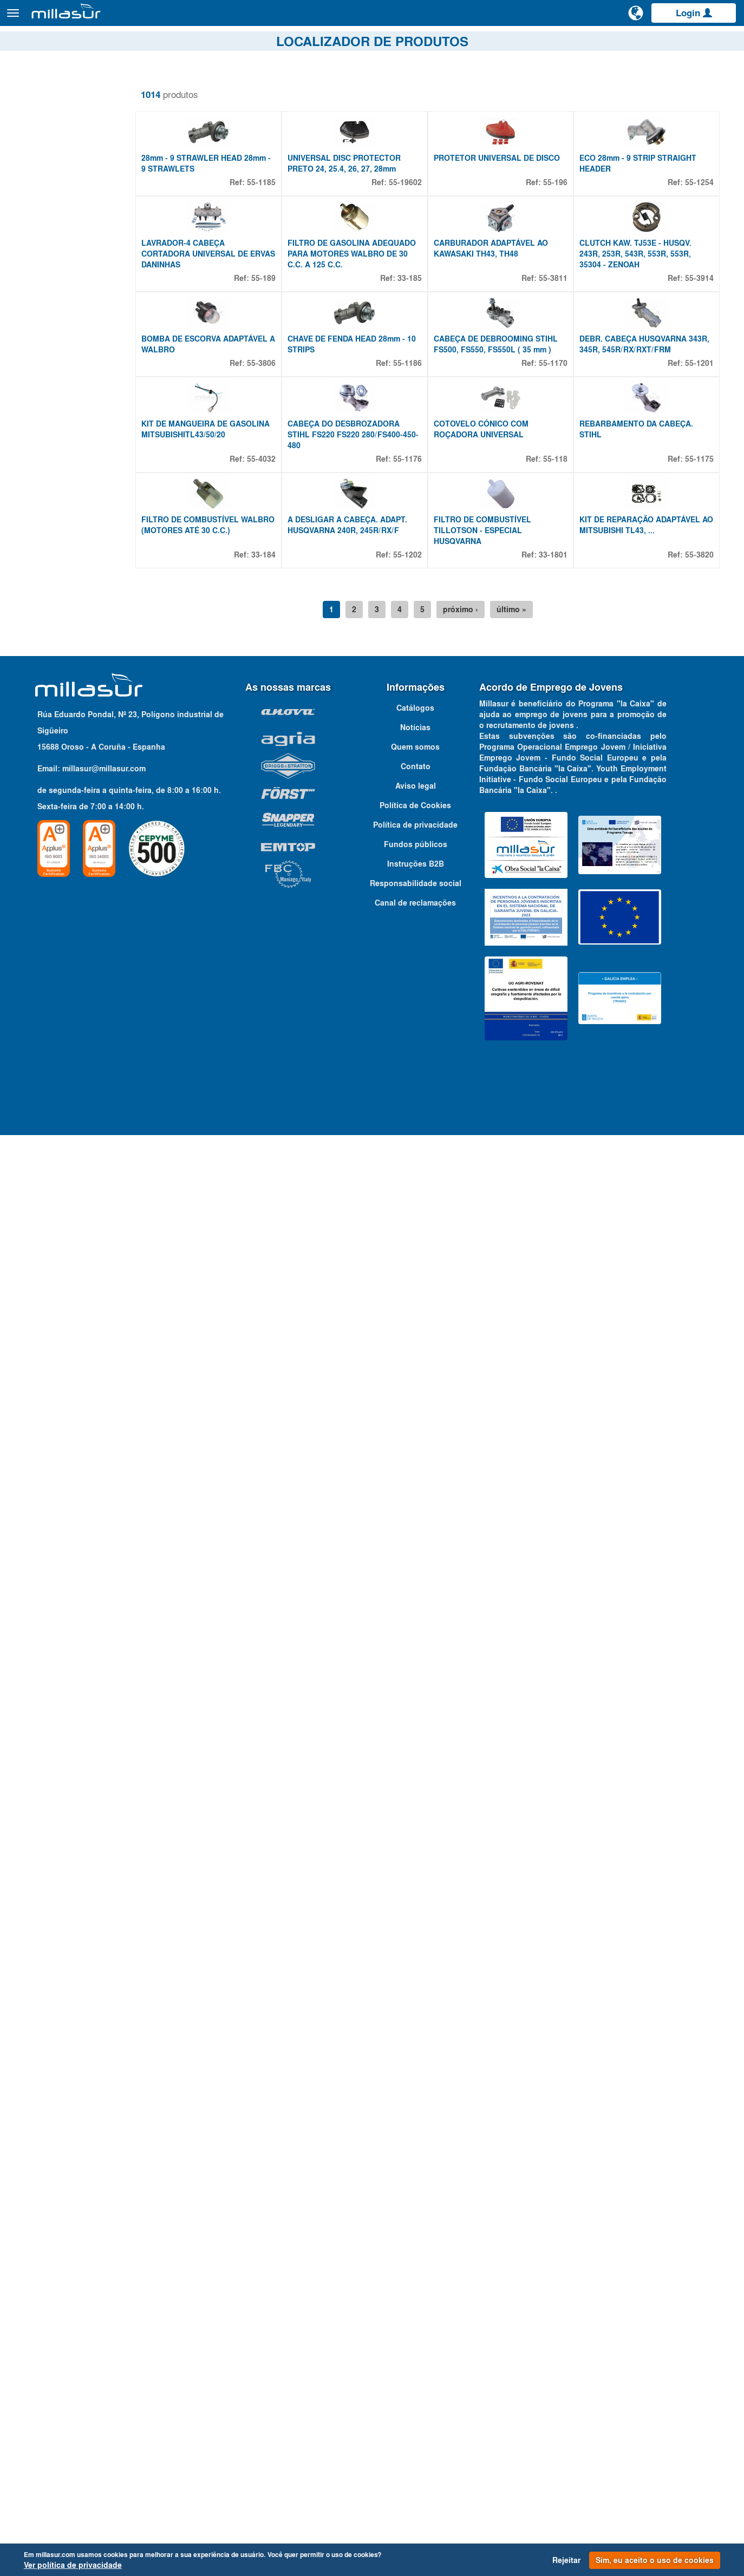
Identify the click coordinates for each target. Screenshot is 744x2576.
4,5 (39, 1742)
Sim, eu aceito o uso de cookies (655, 2560)
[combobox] (77, 2128)
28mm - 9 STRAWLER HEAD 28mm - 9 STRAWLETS (222, 223)
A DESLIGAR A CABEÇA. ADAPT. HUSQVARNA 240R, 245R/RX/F (361, 825)
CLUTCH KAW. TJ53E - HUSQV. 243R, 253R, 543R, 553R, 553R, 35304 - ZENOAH (640, 373)
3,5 (39, 1703)
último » (521, 909)
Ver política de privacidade (73, 2565)
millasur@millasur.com (104, 2326)
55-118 (560, 698)
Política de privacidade (415, 2382)
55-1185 (275, 242)
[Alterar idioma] (636, 17)
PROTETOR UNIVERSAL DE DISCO (506, 217)
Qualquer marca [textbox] (49, 2128)
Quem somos (415, 2304)
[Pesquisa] (595, 18)
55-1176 (416, 698)
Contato (724, 42)
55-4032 (275, 698)
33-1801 (558, 854)
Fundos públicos (415, 2402)
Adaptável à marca (65, 2109)
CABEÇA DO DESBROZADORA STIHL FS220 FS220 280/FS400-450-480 (359, 674)
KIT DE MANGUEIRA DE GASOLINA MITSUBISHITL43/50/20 (224, 669)
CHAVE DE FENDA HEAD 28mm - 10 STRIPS (366, 524)
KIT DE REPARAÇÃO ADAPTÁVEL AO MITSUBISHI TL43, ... (644, 825)
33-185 (419, 397)
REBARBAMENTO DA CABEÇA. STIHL (641, 669)
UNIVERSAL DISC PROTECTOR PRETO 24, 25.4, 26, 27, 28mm (358, 223)
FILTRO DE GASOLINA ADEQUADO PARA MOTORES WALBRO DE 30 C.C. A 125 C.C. (366, 373)
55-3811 (558, 397)
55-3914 (699, 397)
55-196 (560, 242)
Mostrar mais (44, 1766)
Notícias (415, 2285)
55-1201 (699, 543)
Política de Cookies (415, 2363)
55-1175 (699, 698)
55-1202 (416, 854)
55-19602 (414, 242)
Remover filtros (45, 86)
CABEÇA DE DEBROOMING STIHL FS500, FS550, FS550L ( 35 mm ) (505, 524)
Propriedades (52, 1656)
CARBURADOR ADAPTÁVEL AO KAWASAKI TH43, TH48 (500, 368)
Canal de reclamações (415, 2460)
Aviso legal (415, 2343)
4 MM (44, 1729)
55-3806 (275, 543)
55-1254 (699, 242)
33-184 (277, 854)
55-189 (277, 397)
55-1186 (416, 543)
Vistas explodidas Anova (548, 42)
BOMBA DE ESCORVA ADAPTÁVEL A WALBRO (223, 524)
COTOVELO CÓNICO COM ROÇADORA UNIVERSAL (490, 669)
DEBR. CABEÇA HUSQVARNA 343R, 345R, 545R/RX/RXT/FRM (641, 524)
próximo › (469, 909)
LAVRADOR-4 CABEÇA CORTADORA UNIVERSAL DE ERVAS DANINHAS (213, 373)
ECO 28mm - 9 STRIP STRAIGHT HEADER (642, 223)
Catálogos (679, 42)
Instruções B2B (415, 2421)
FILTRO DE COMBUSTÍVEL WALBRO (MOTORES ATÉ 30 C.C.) (222, 825)
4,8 (39, 1755)
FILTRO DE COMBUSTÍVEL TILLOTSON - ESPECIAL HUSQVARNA (491, 830)
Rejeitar (566, 2560)
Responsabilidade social (415, 2441)
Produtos (130, 18)
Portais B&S (627, 42)
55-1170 (558, 543)
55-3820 (699, 854)
